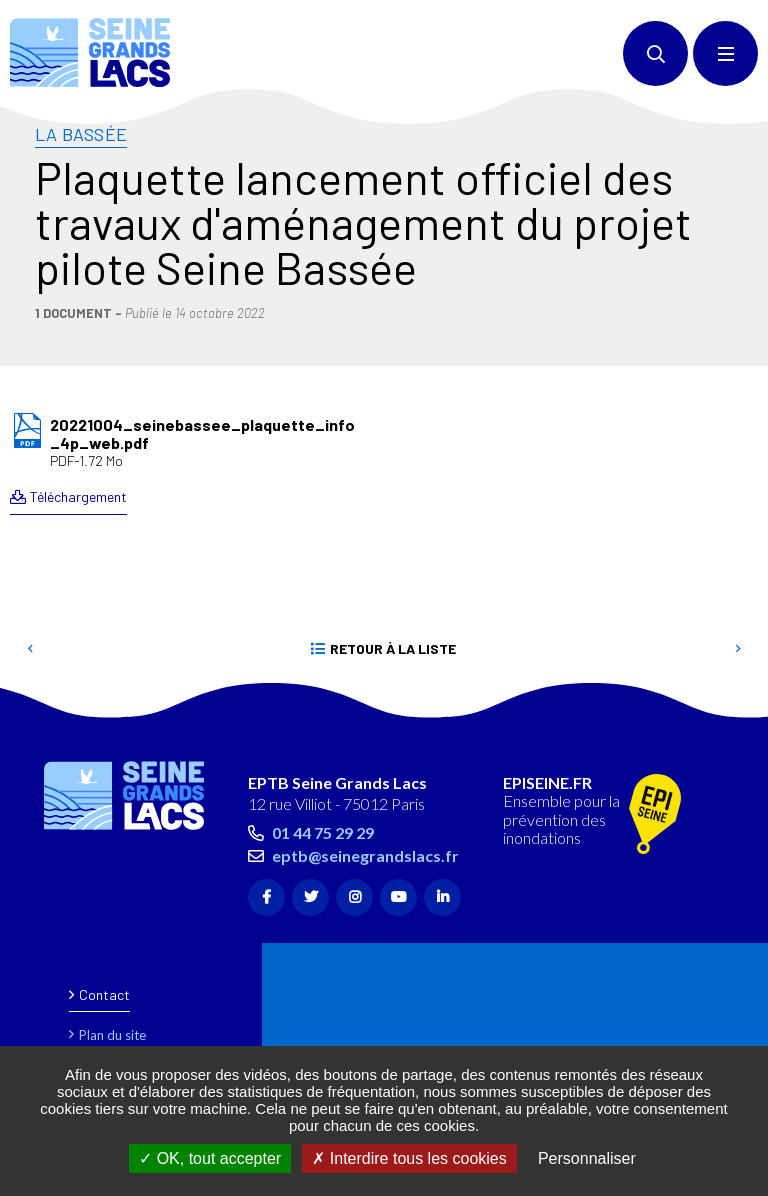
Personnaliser (587, 1158)
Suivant (738, 649)
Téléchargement (78, 496)
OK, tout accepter (210, 1158)
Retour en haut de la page (718, 708)
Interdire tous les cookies (409, 1158)
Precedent (30, 649)
